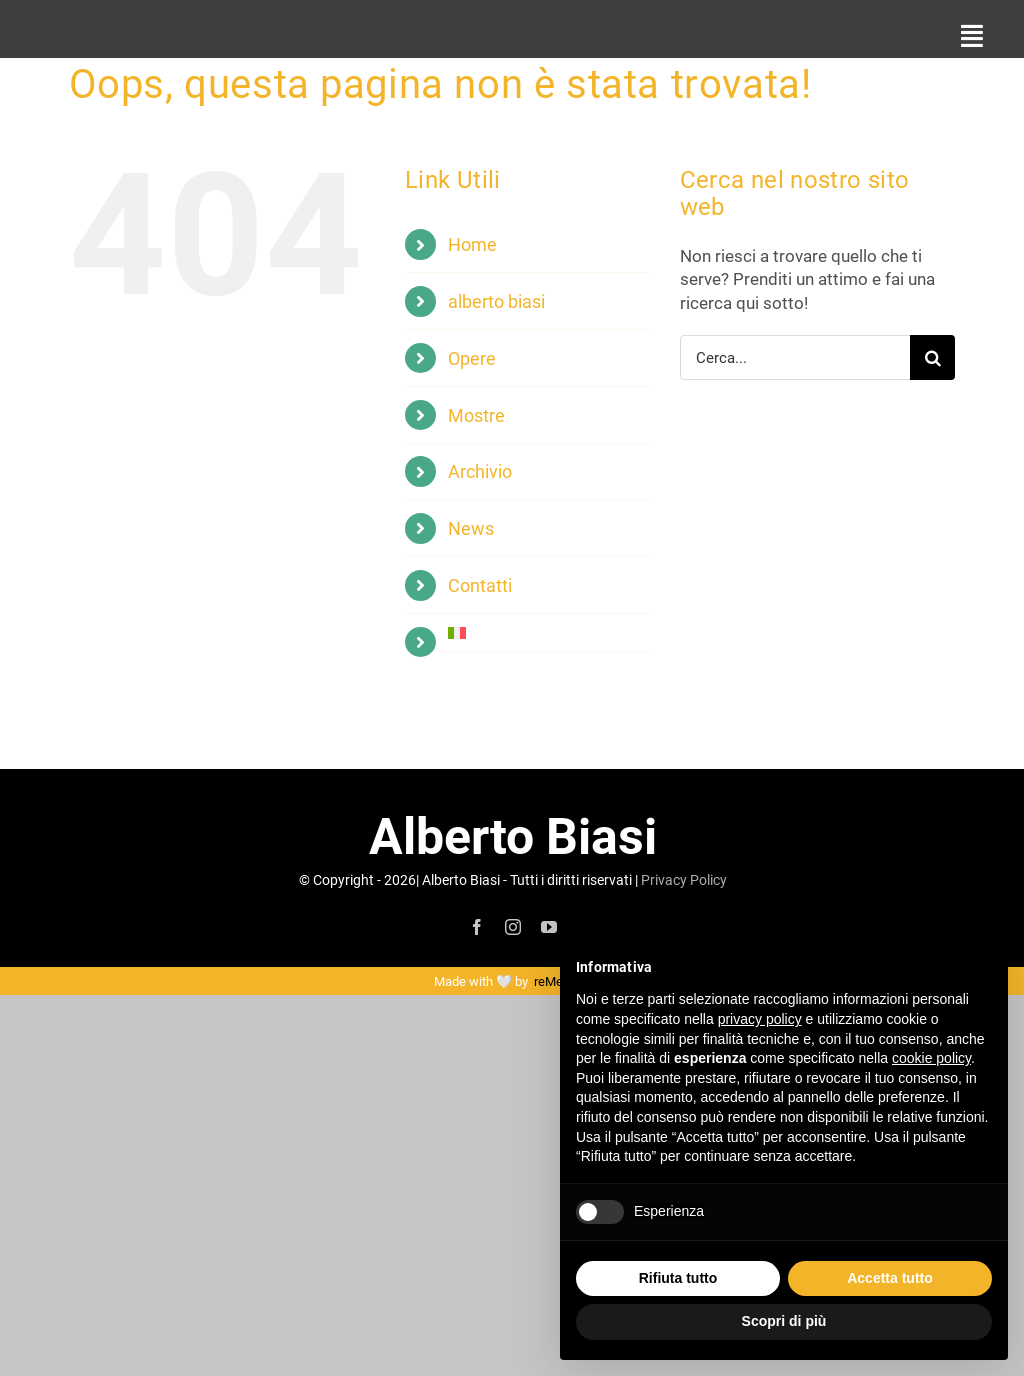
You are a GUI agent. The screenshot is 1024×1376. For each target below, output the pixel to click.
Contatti (480, 585)
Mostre (476, 415)
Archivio (480, 471)
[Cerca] (932, 357)
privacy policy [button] (760, 1019)
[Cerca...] (795, 357)
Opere (472, 358)
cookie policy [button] (931, 1058)
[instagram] (513, 927)
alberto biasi (496, 301)
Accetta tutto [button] (890, 1278)
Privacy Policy (684, 879)
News (471, 528)
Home (472, 244)
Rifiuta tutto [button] (678, 1278)
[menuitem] (549, 633)
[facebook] (477, 927)
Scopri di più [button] (784, 1321)
